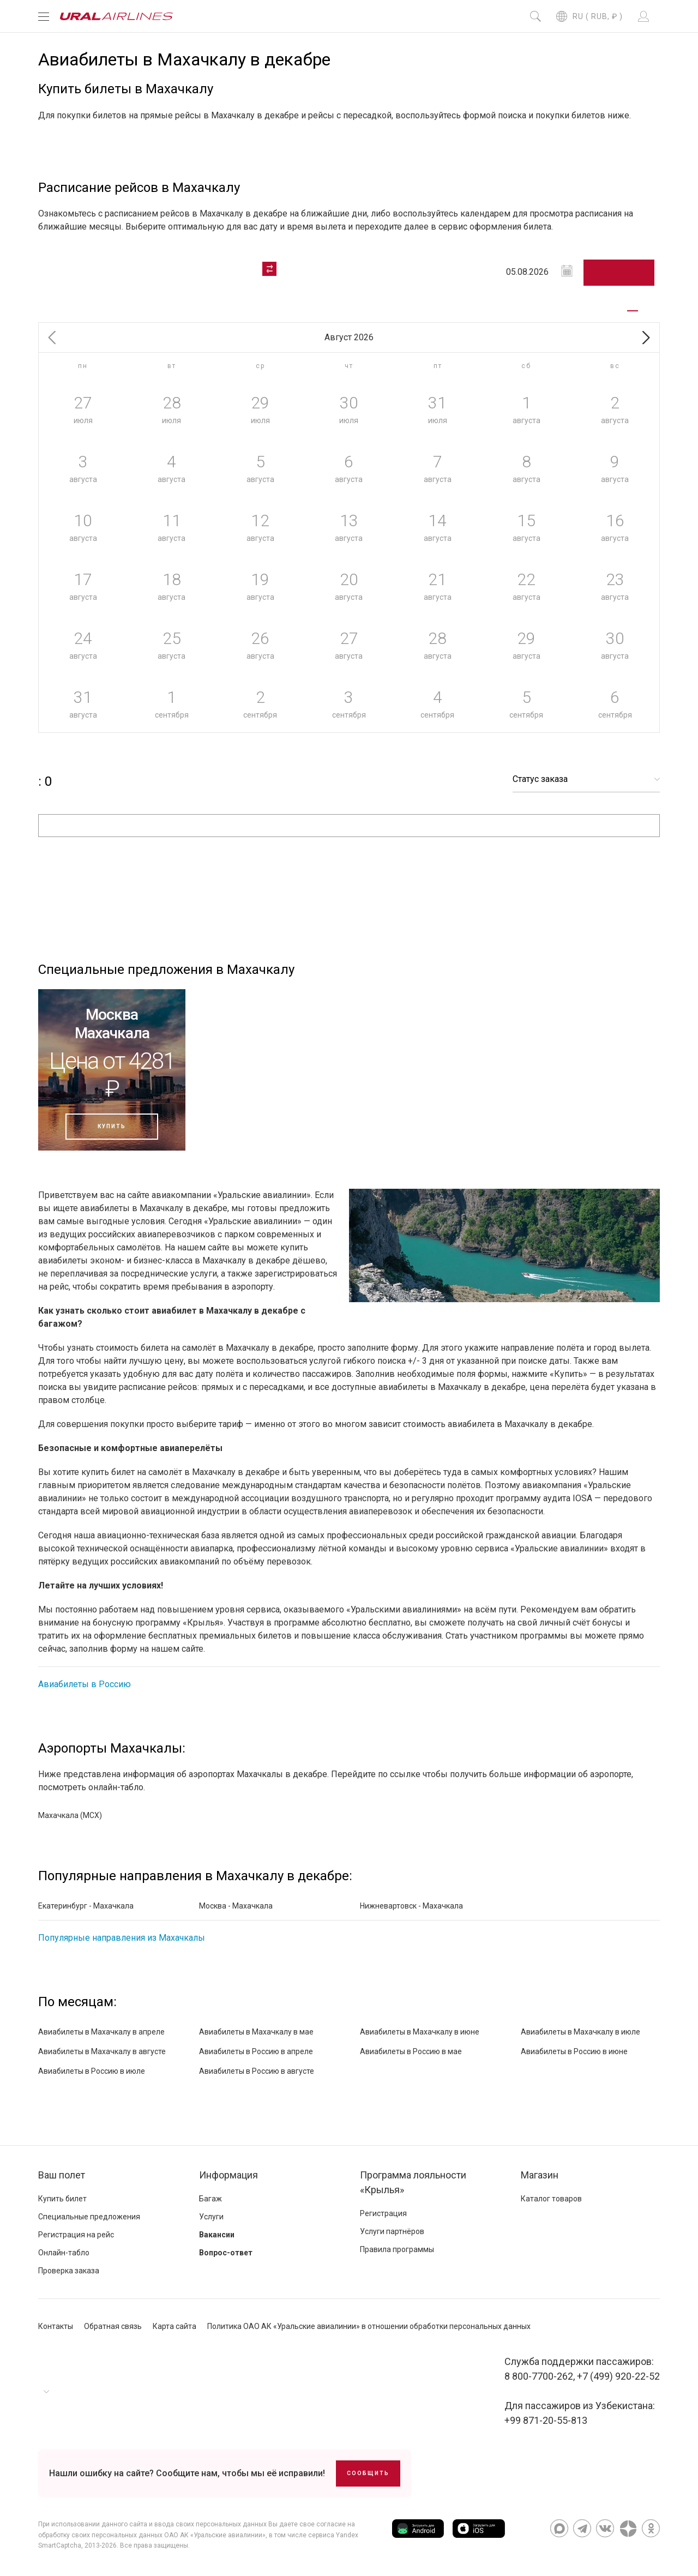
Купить (112, 1126)
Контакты (55, 2326)
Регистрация (383, 2213)
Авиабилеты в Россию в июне (574, 2051)
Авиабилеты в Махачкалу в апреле (101, 2031)
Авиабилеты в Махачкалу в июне (419, 2031)
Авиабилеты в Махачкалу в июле (580, 2031)
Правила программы (397, 2249)
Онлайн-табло (63, 2252)
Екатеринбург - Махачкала (86, 1905)
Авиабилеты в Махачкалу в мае (256, 2031)
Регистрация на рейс (76, 2234)
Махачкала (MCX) (70, 1815)
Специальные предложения (89, 2216)
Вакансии (216, 2234)
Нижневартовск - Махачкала (411, 1905)
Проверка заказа (68, 2270)
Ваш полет (61, 2175)
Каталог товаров (551, 2198)
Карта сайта (174, 2326)
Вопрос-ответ (225, 2252)
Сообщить (368, 2473)
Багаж (210, 2198)
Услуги (211, 2216)
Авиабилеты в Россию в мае (411, 2051)
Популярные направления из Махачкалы (121, 1938)
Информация (228, 2175)
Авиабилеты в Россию (84, 1684)
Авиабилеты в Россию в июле (91, 2071)
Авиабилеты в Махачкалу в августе (102, 2051)
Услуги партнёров (392, 2231)
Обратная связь (113, 2326)
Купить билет (62, 2198)
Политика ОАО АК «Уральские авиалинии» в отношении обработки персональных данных (369, 2326)
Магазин (539, 2175)
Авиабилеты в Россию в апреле (256, 2051)
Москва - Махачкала (236, 1905)
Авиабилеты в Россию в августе (256, 2071)
